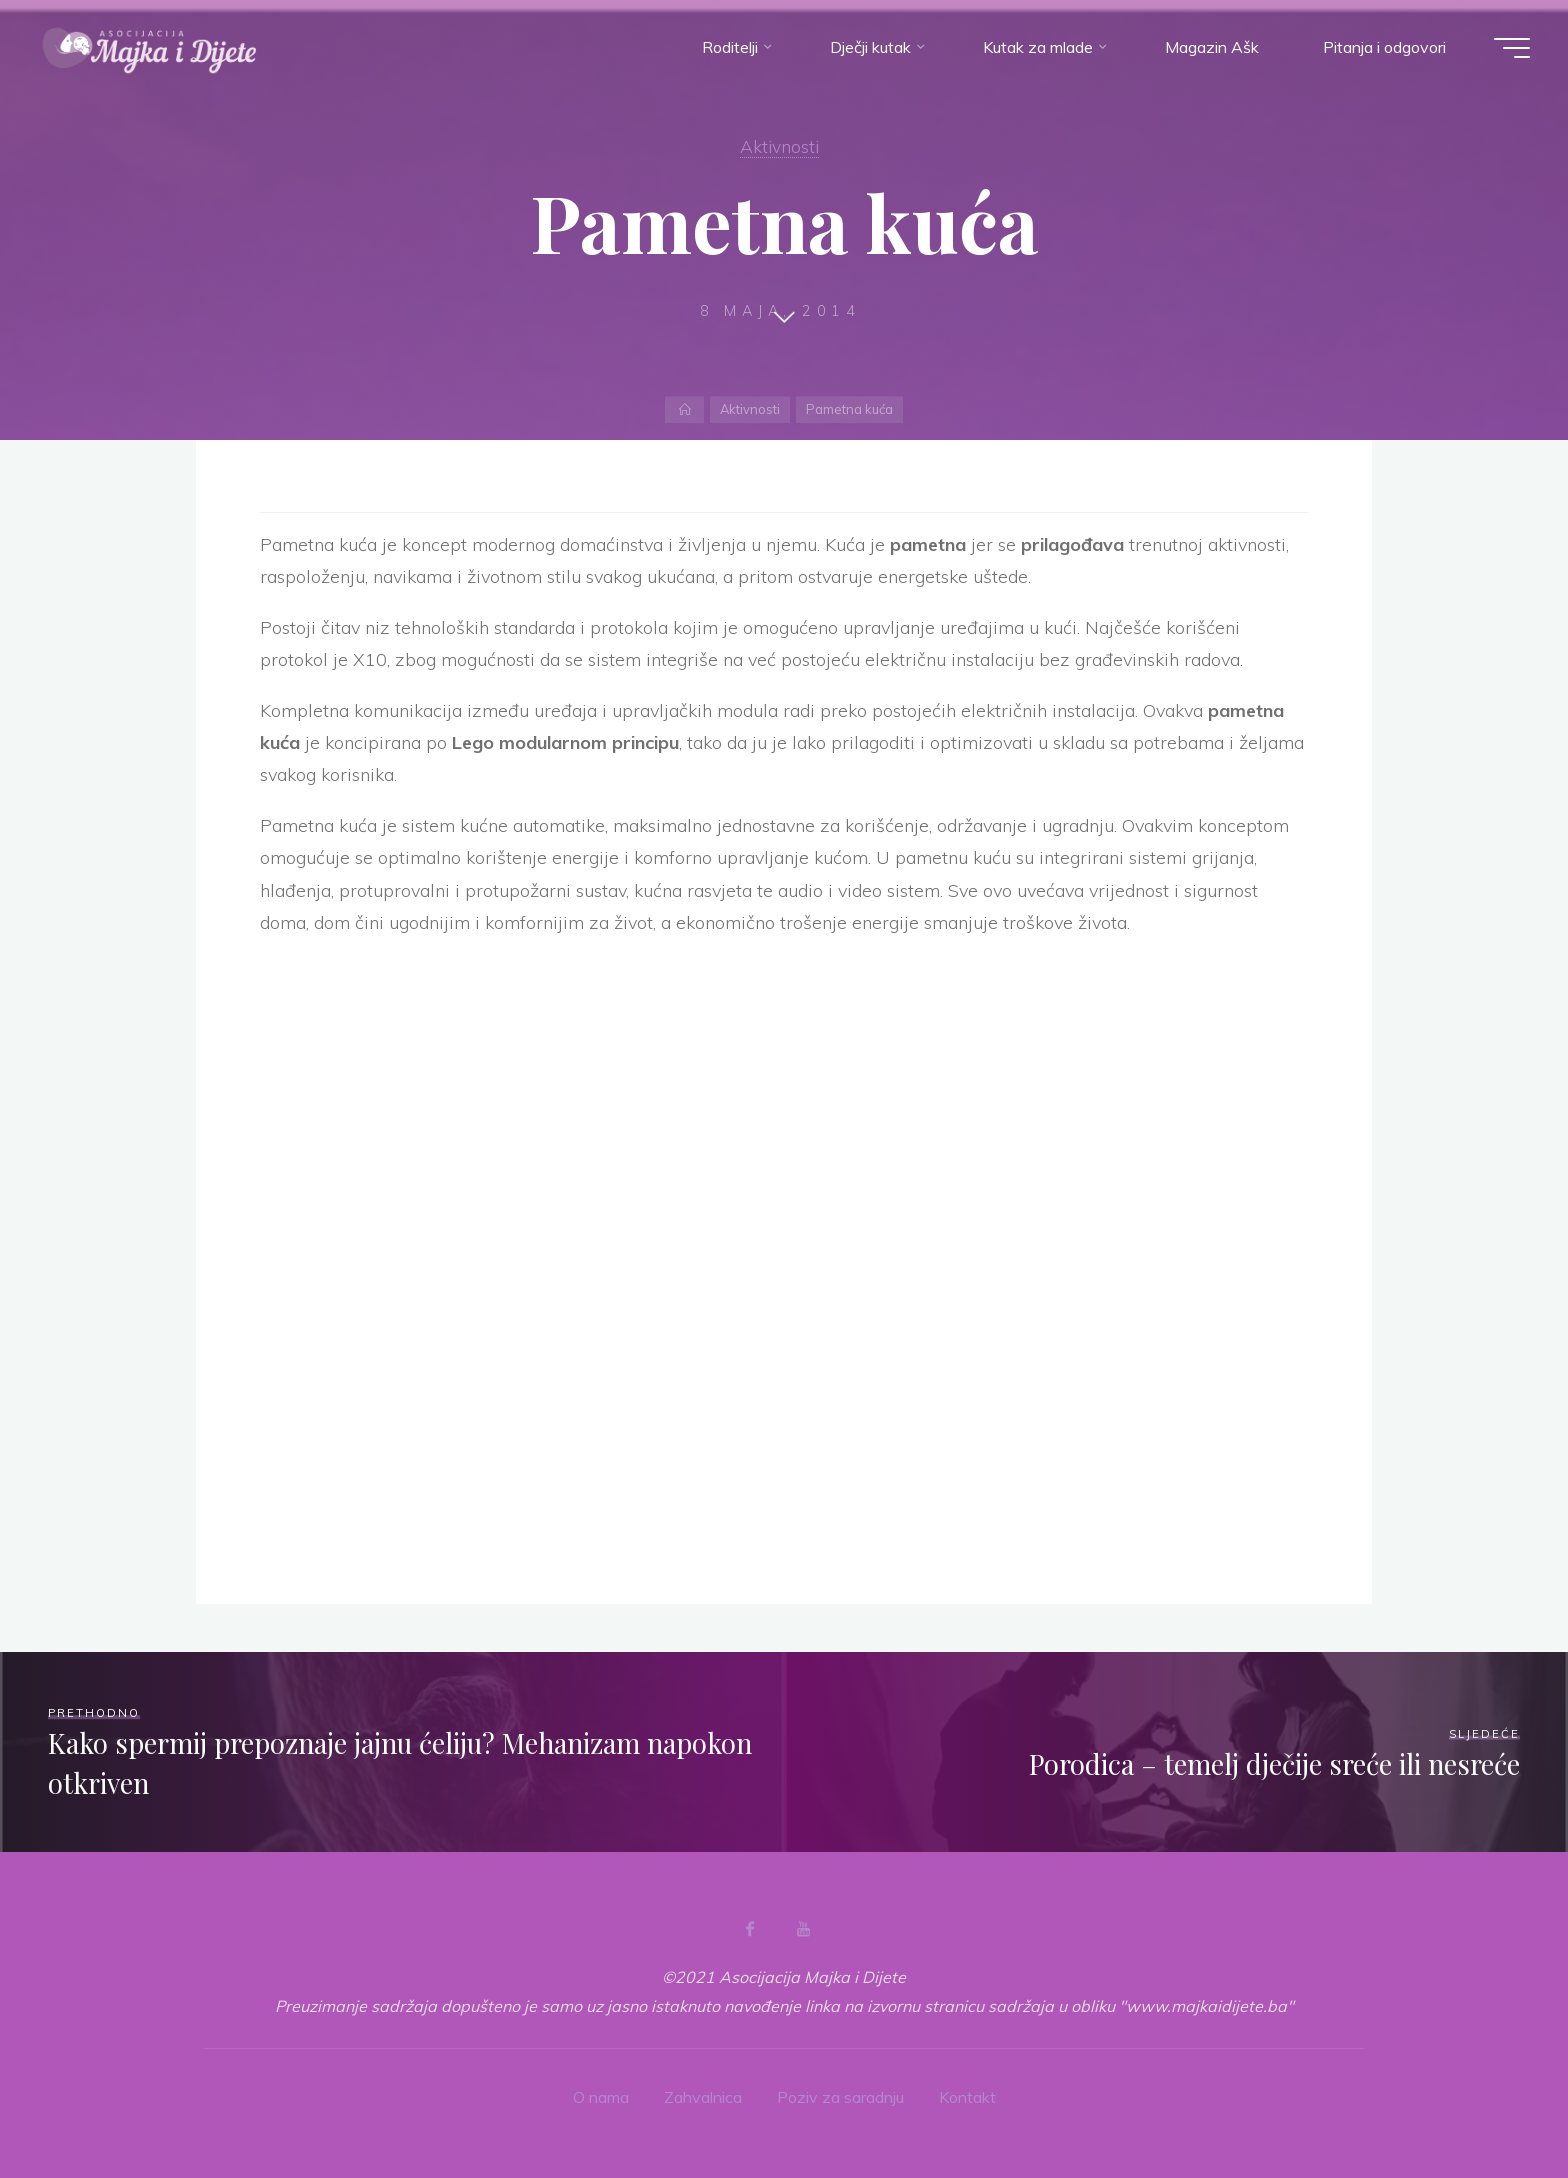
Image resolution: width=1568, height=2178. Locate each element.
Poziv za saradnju (840, 2097)
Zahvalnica (703, 2097)
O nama (601, 2097)
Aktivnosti (779, 146)
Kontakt (967, 2097)
